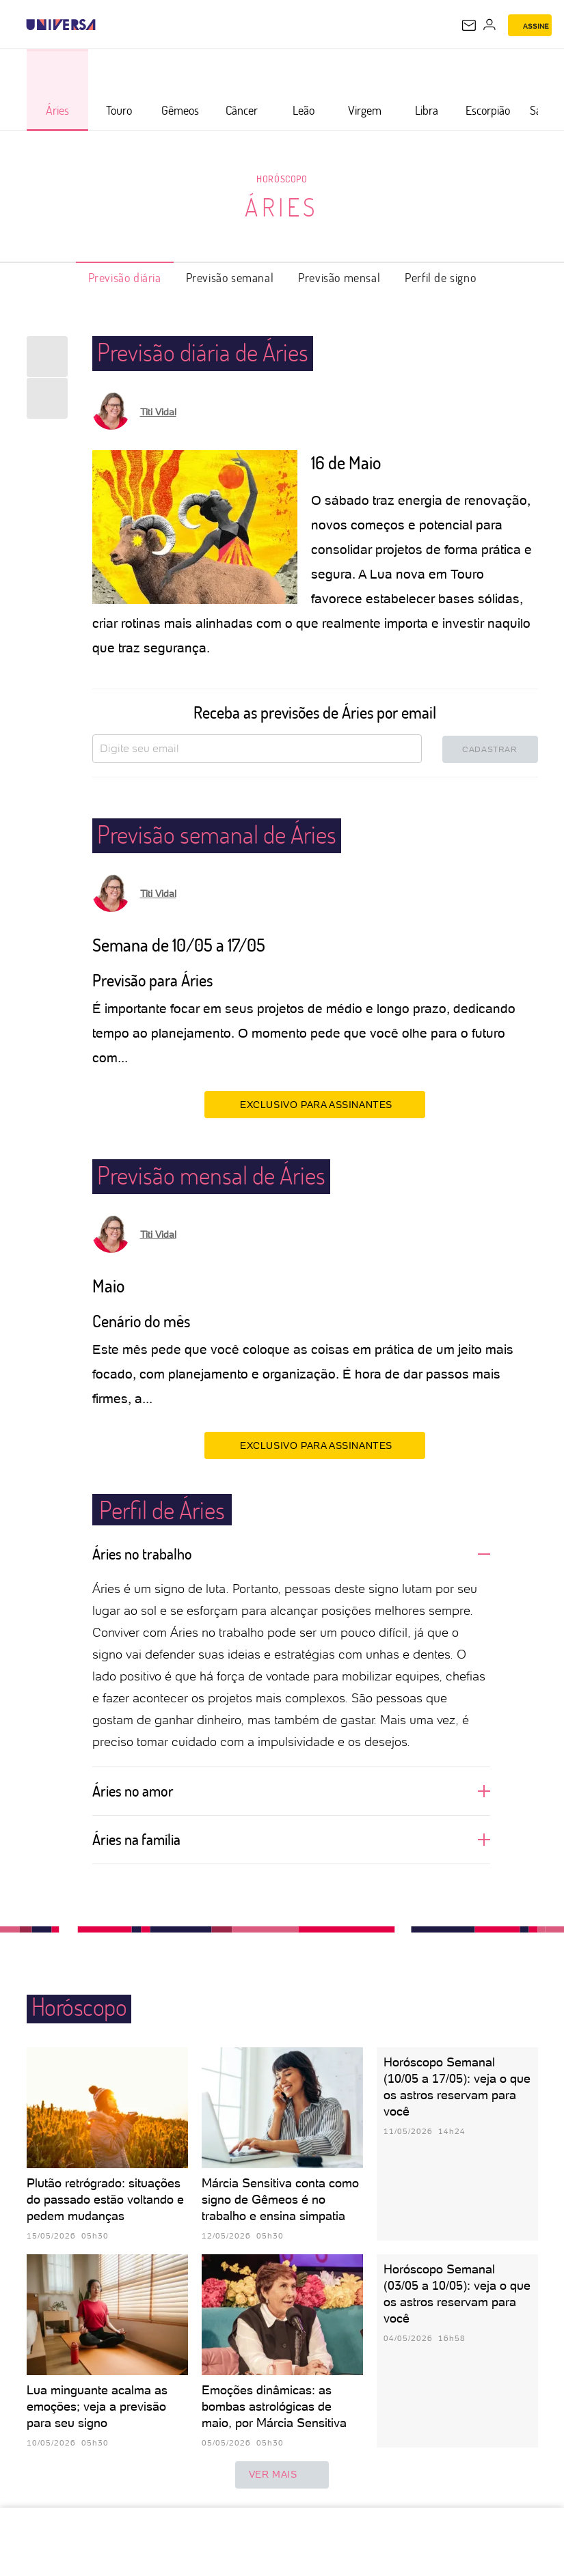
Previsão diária (124, 277)
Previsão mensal (339, 277)
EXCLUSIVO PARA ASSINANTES (315, 1104)
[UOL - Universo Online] (104, 24)
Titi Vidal (158, 411)
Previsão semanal (230, 277)
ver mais (282, 2475)
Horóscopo (281, 178)
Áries (282, 207)
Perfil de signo (440, 277)
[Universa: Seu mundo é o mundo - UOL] (61, 24)
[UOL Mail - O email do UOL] (469, 25)
